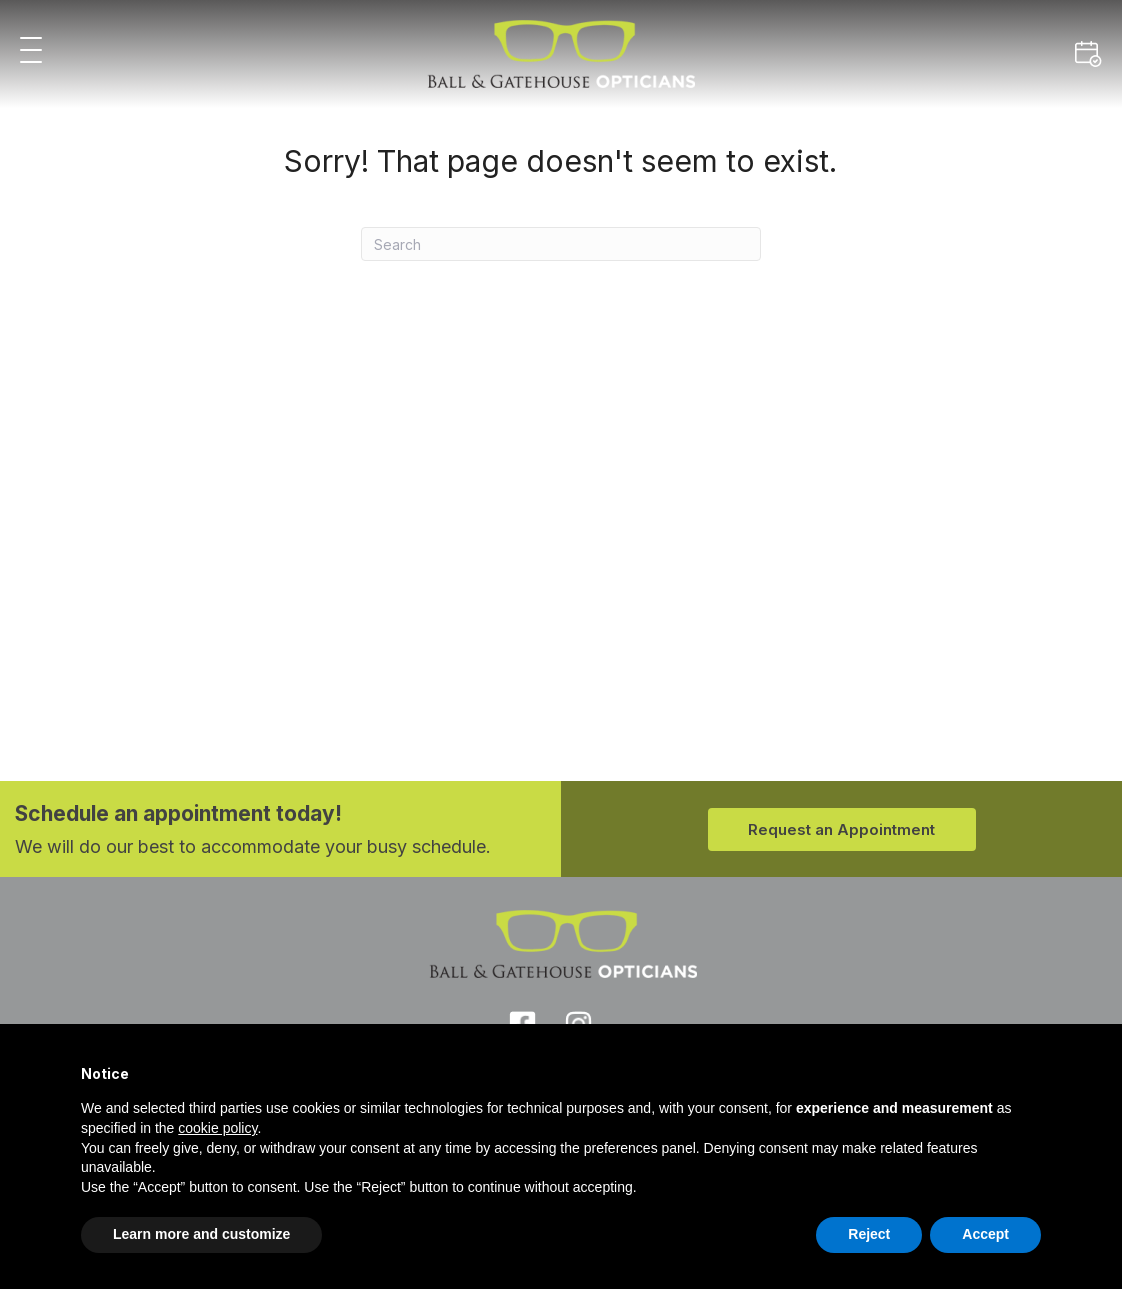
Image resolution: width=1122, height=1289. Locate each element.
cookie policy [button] (217, 1128)
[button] (31, 51)
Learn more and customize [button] (201, 1234)
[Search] (561, 244)
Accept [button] (985, 1234)
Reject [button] (869, 1234)
